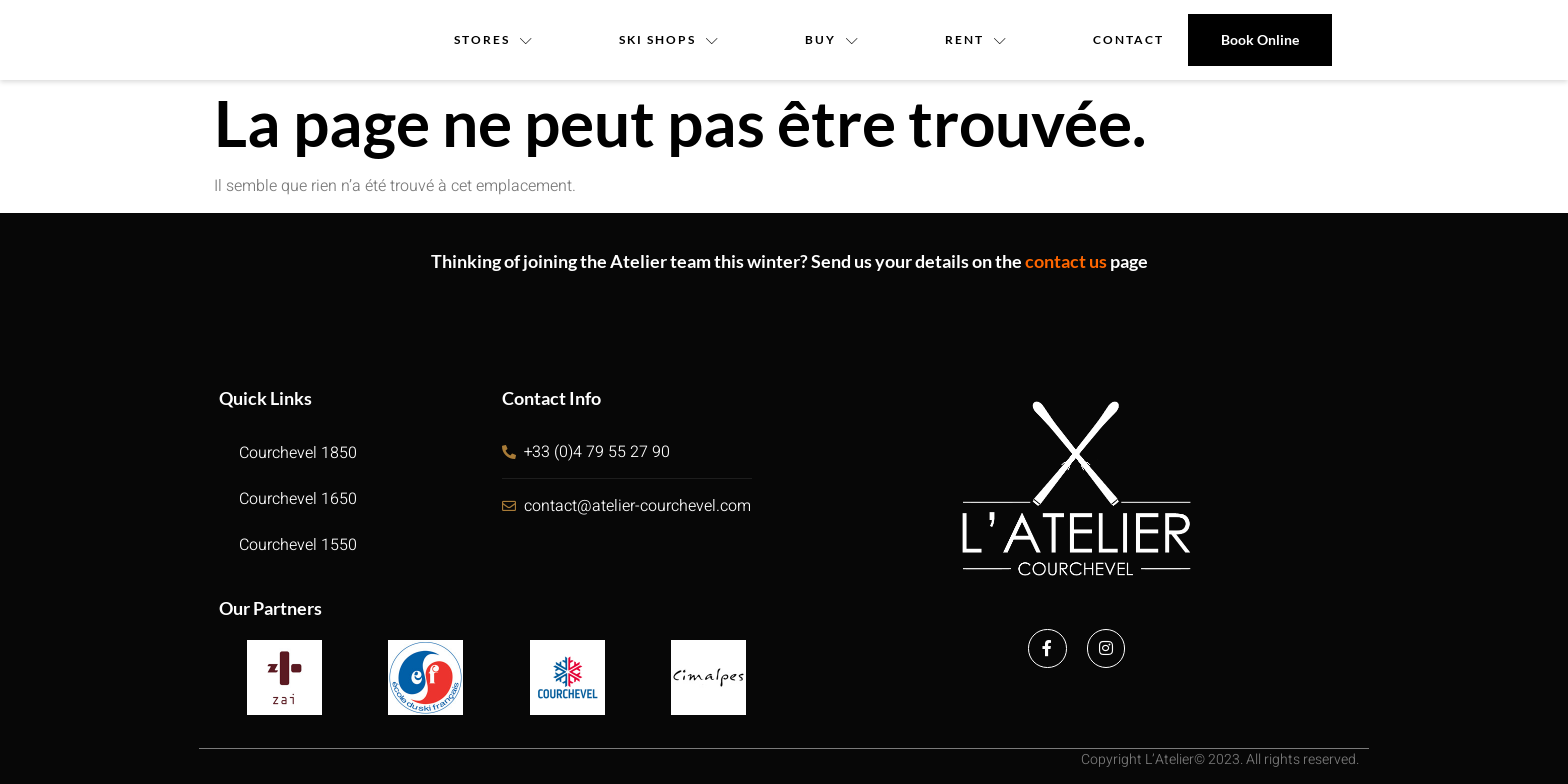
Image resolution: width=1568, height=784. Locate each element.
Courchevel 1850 (298, 453)
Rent (977, 39)
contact (1129, 39)
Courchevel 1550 (298, 545)
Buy (832, 39)
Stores (493, 39)
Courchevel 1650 (298, 499)
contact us (1066, 261)
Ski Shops (669, 39)
